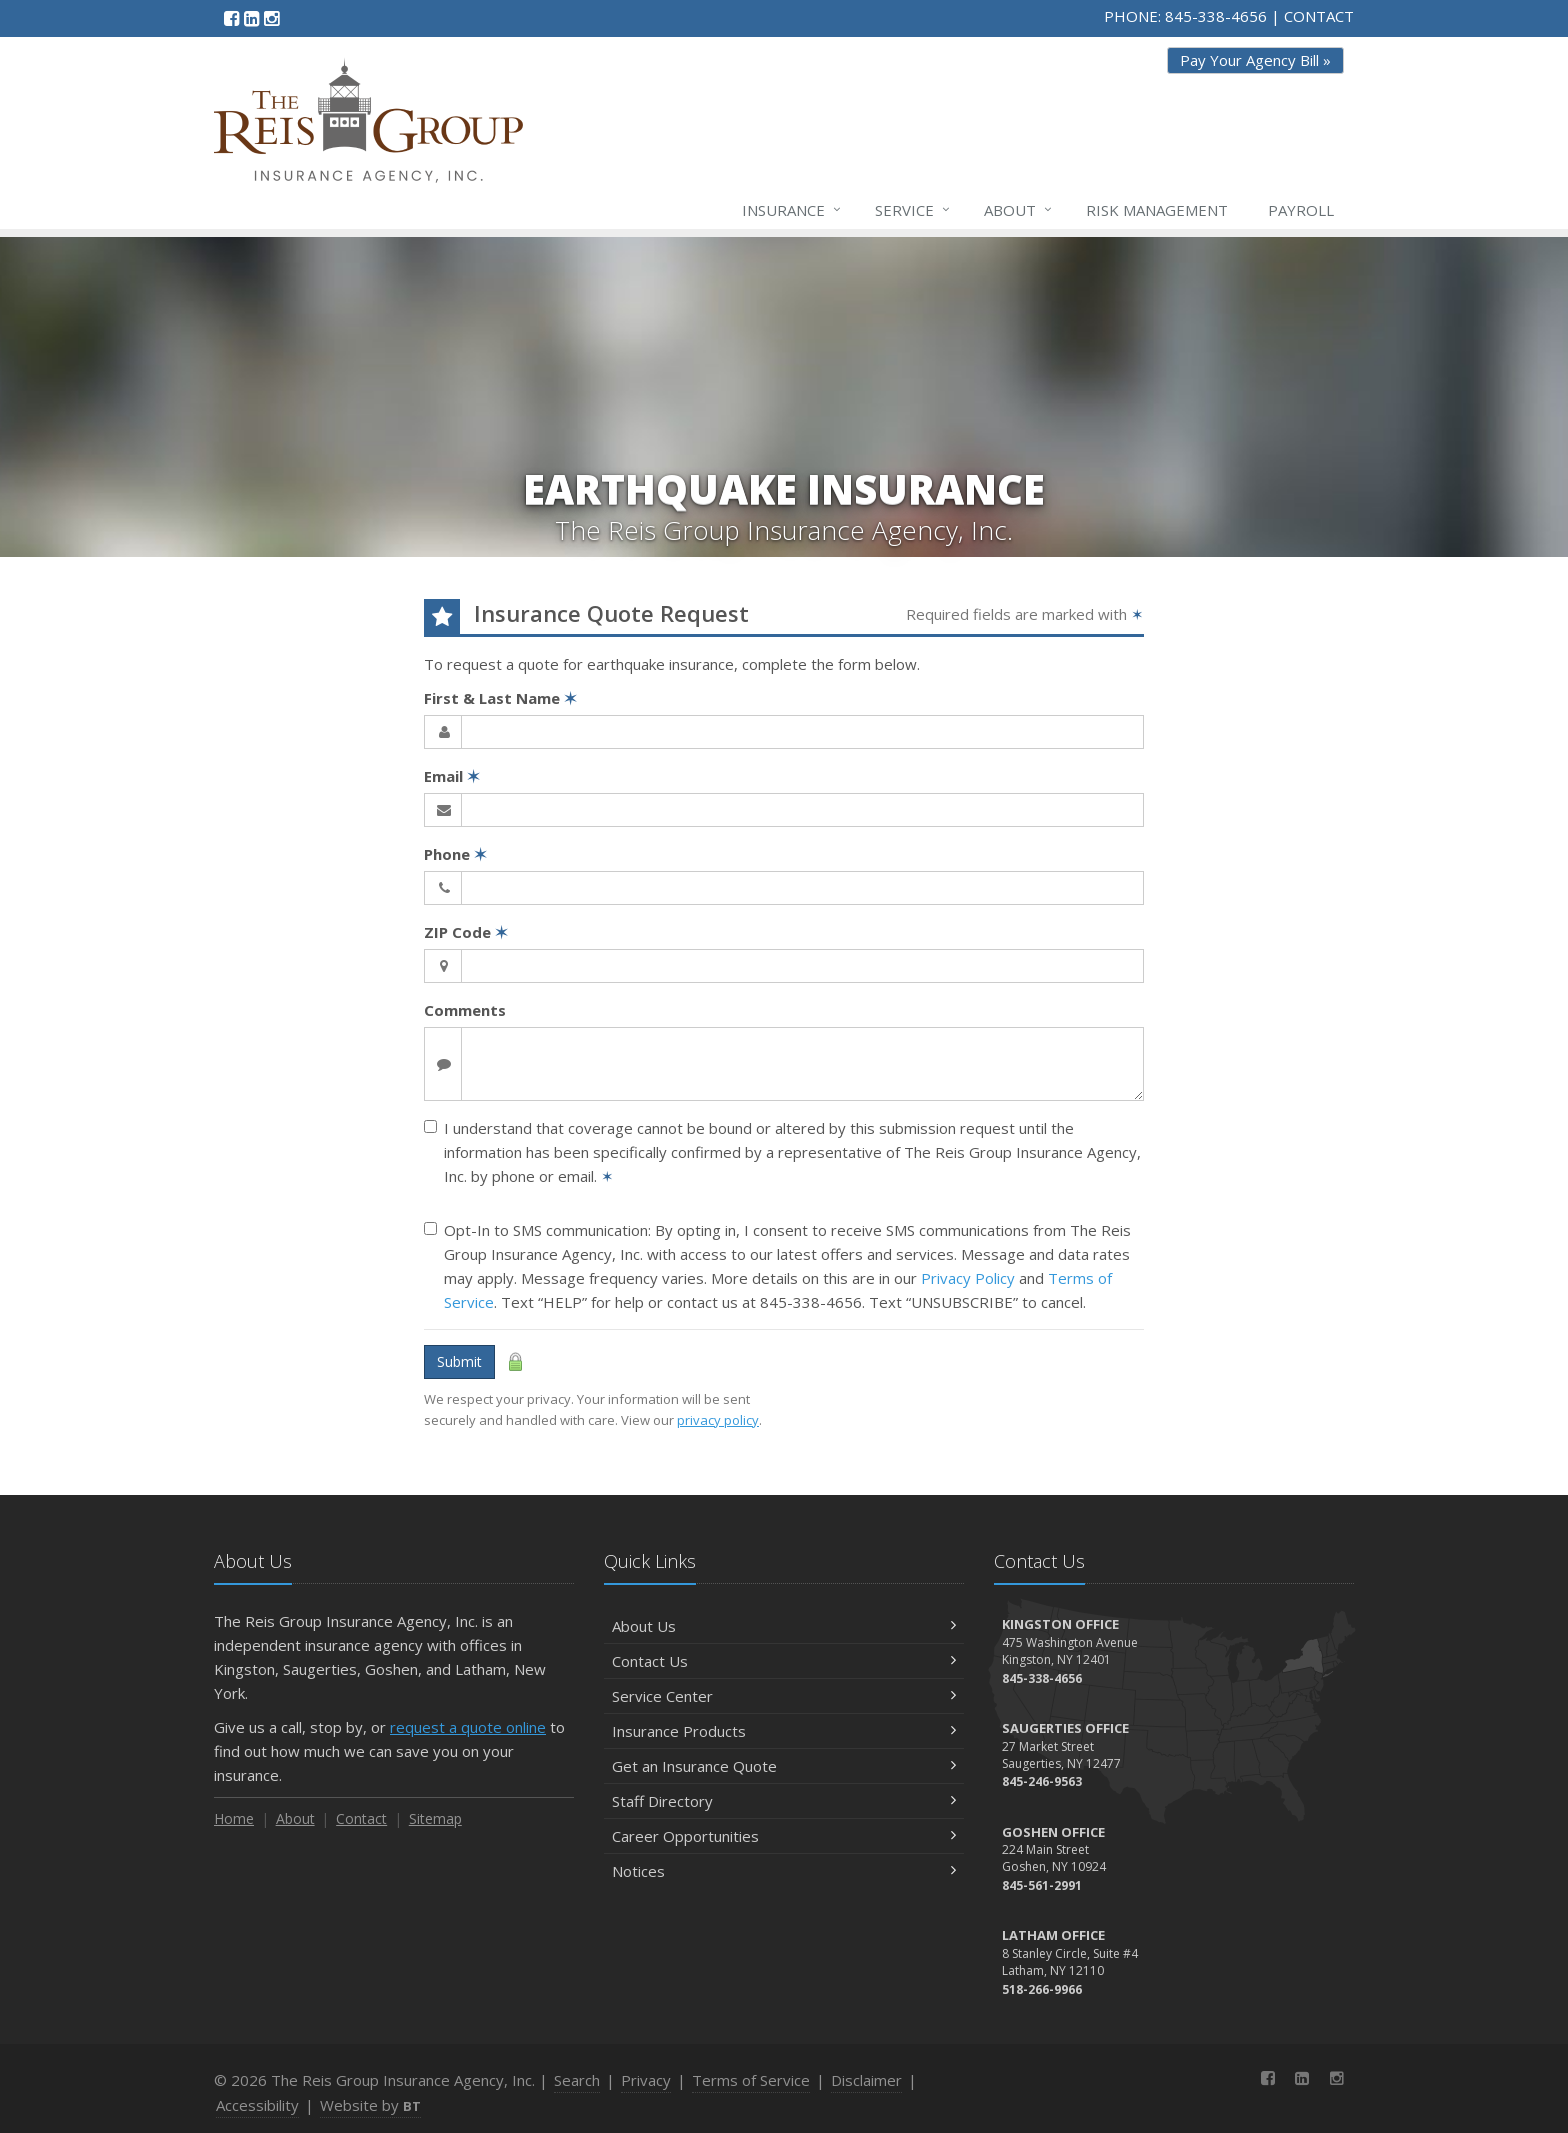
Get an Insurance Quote (784, 1766)
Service (913, 210)
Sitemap (435, 1818)
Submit (459, 1361)
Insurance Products (784, 1731)
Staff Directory (784, 1801)
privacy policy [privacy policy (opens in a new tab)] (718, 1420)
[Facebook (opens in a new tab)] (231, 18)
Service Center (784, 1696)
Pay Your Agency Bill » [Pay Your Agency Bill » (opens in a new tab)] (1255, 60)
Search (577, 2080)
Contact (361, 1818)
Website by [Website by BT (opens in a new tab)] (370, 2105)
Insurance (792, 210)
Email (452, 776)
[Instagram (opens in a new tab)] (271, 18)
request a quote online (468, 1727)
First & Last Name (500, 698)
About (1019, 210)
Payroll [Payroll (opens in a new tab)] (1301, 210)
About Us (784, 1626)
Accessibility (257, 2105)
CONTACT (1319, 16)
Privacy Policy (968, 1278)
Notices (784, 1871)
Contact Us (784, 1661)
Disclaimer (866, 2080)
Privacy (646, 2080)
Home (234, 1818)
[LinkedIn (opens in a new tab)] (251, 18)
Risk (1157, 210)
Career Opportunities (784, 1836)
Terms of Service (751, 2080)
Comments (465, 1010)
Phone (455, 854)
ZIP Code (466, 932)
